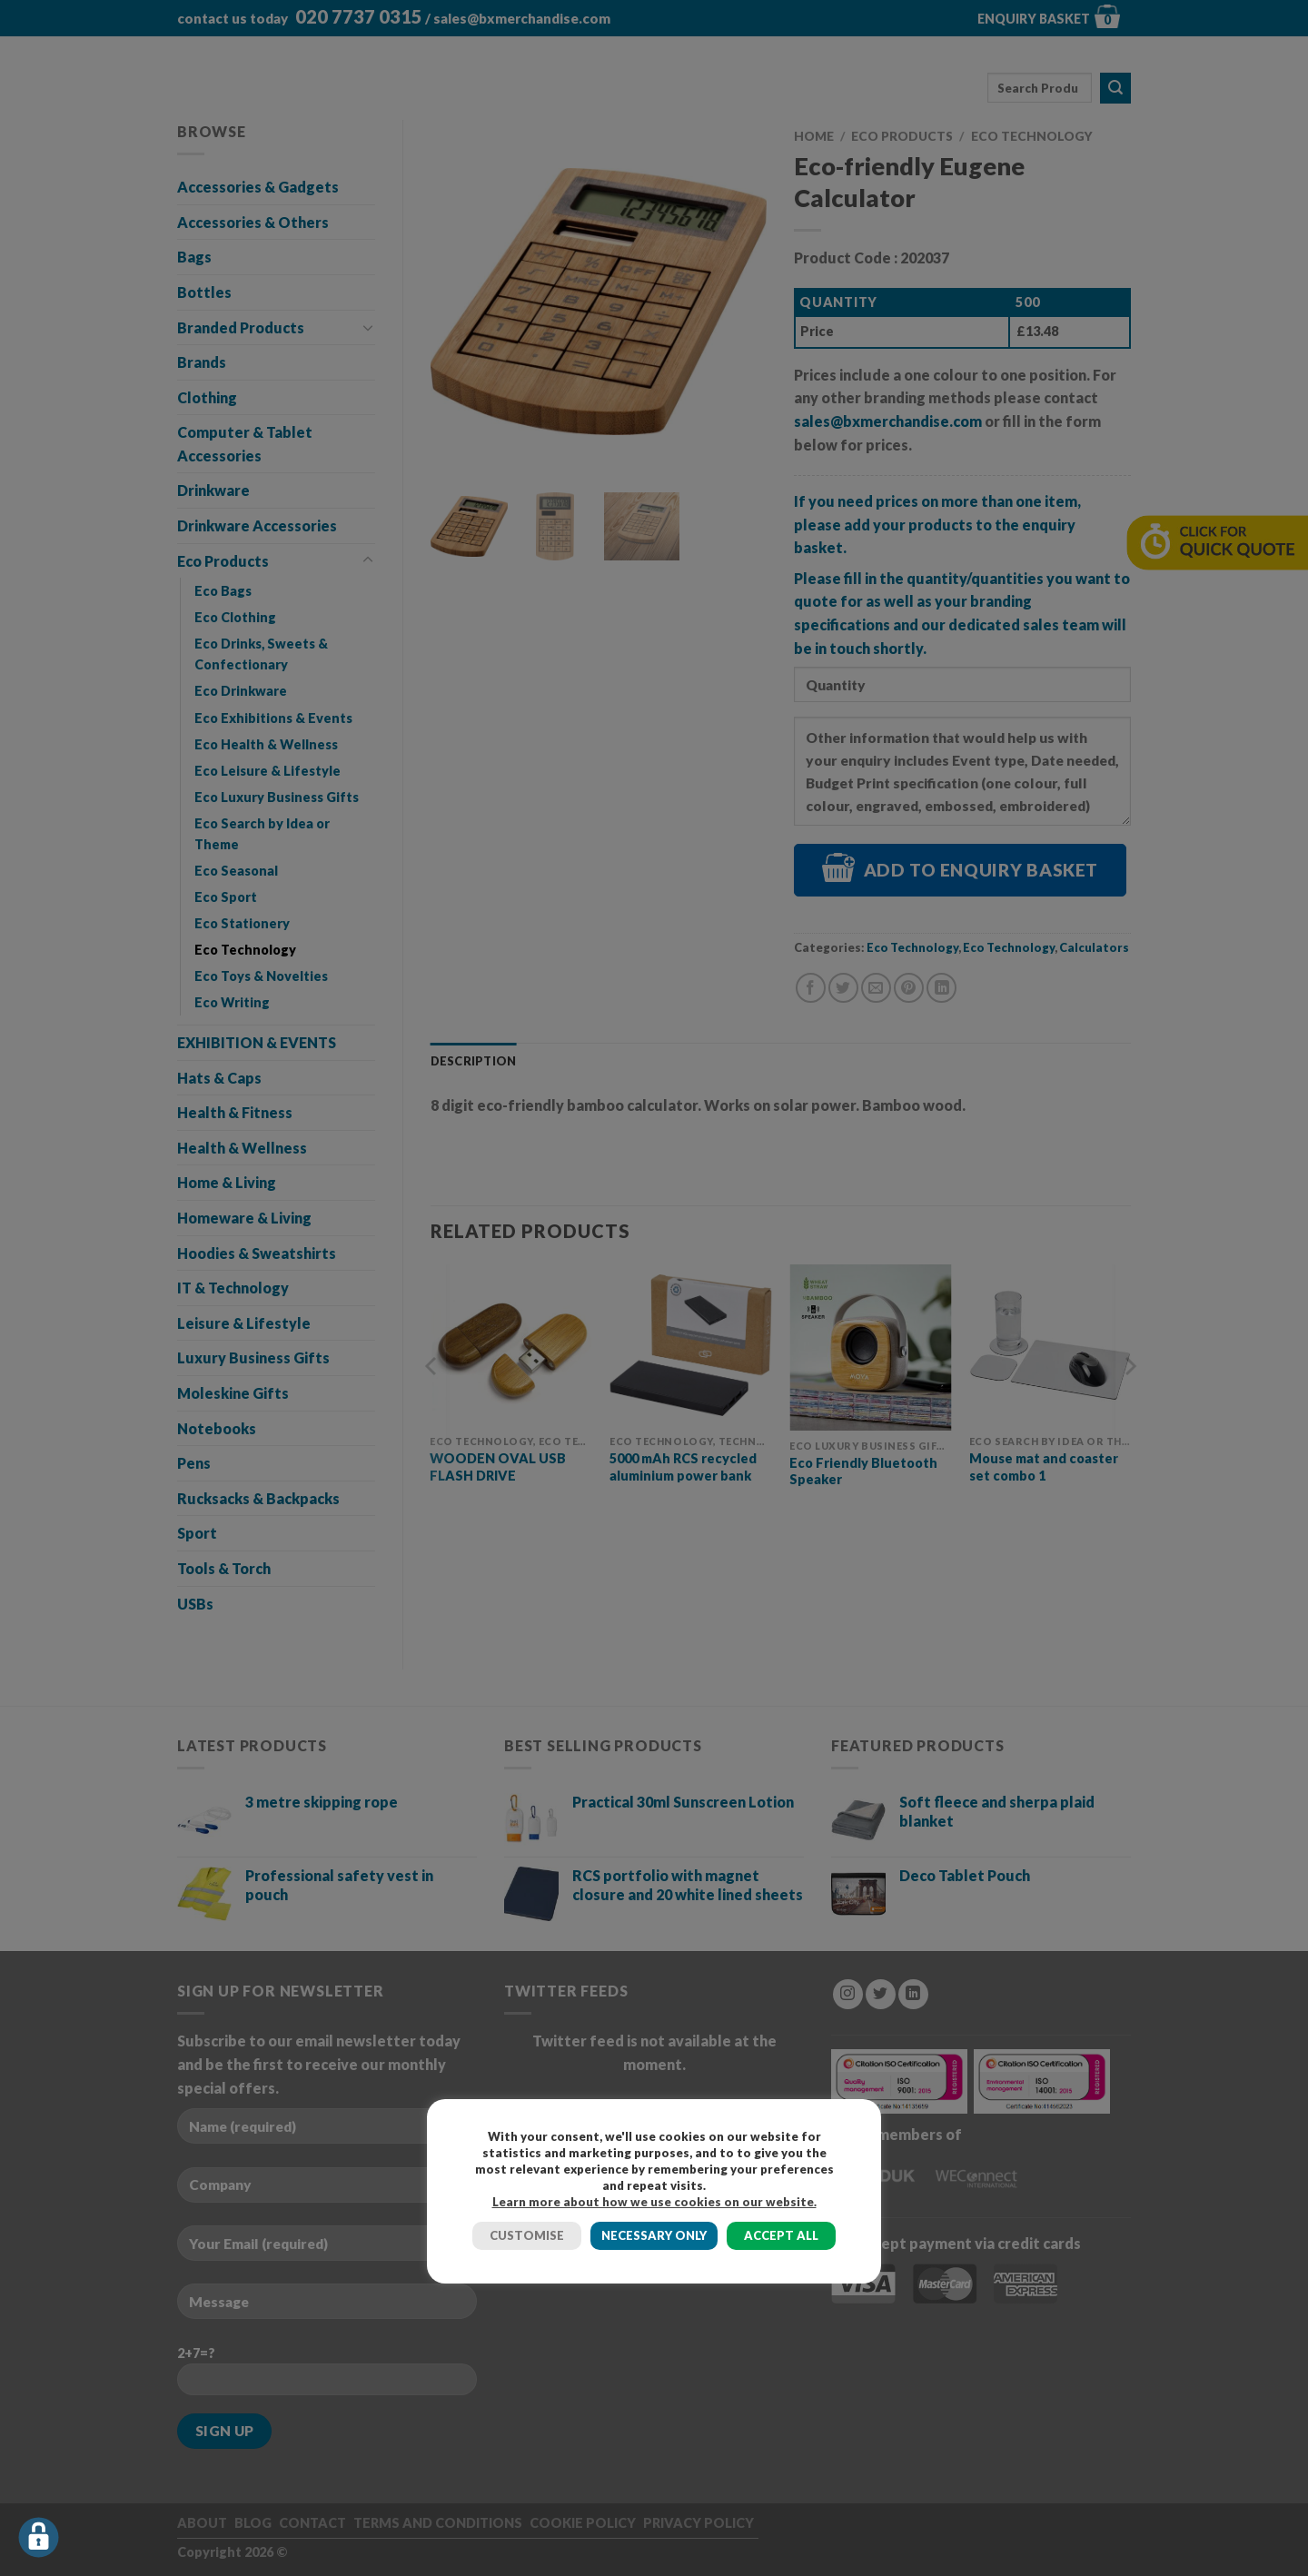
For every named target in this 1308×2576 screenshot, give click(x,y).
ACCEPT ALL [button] (781, 2235)
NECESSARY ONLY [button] (654, 2235)
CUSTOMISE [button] (527, 2235)
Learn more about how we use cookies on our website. (654, 2202)
